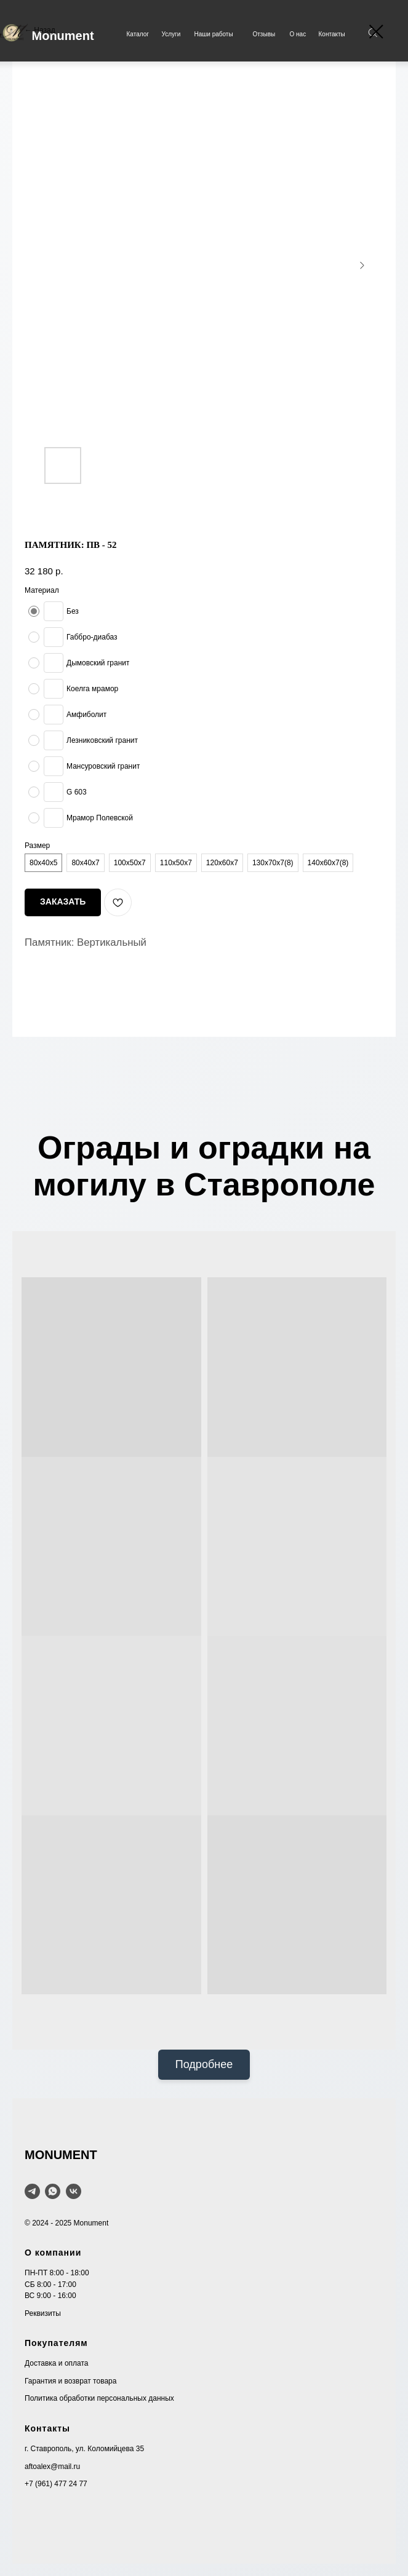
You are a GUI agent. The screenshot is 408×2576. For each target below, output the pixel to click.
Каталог (138, 34)
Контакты (332, 34)
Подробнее (204, 2064)
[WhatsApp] (52, 2191)
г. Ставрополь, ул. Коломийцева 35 (84, 2448)
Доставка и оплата (57, 2363)
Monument (63, 35)
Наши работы (213, 34)
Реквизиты (43, 2313)
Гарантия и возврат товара (70, 2381)
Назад (44, 30)
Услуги (171, 34)
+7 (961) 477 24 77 (56, 2483)
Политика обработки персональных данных (99, 2398)
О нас (298, 34)
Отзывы (264, 34)
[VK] (73, 2191)
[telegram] (32, 2191)
